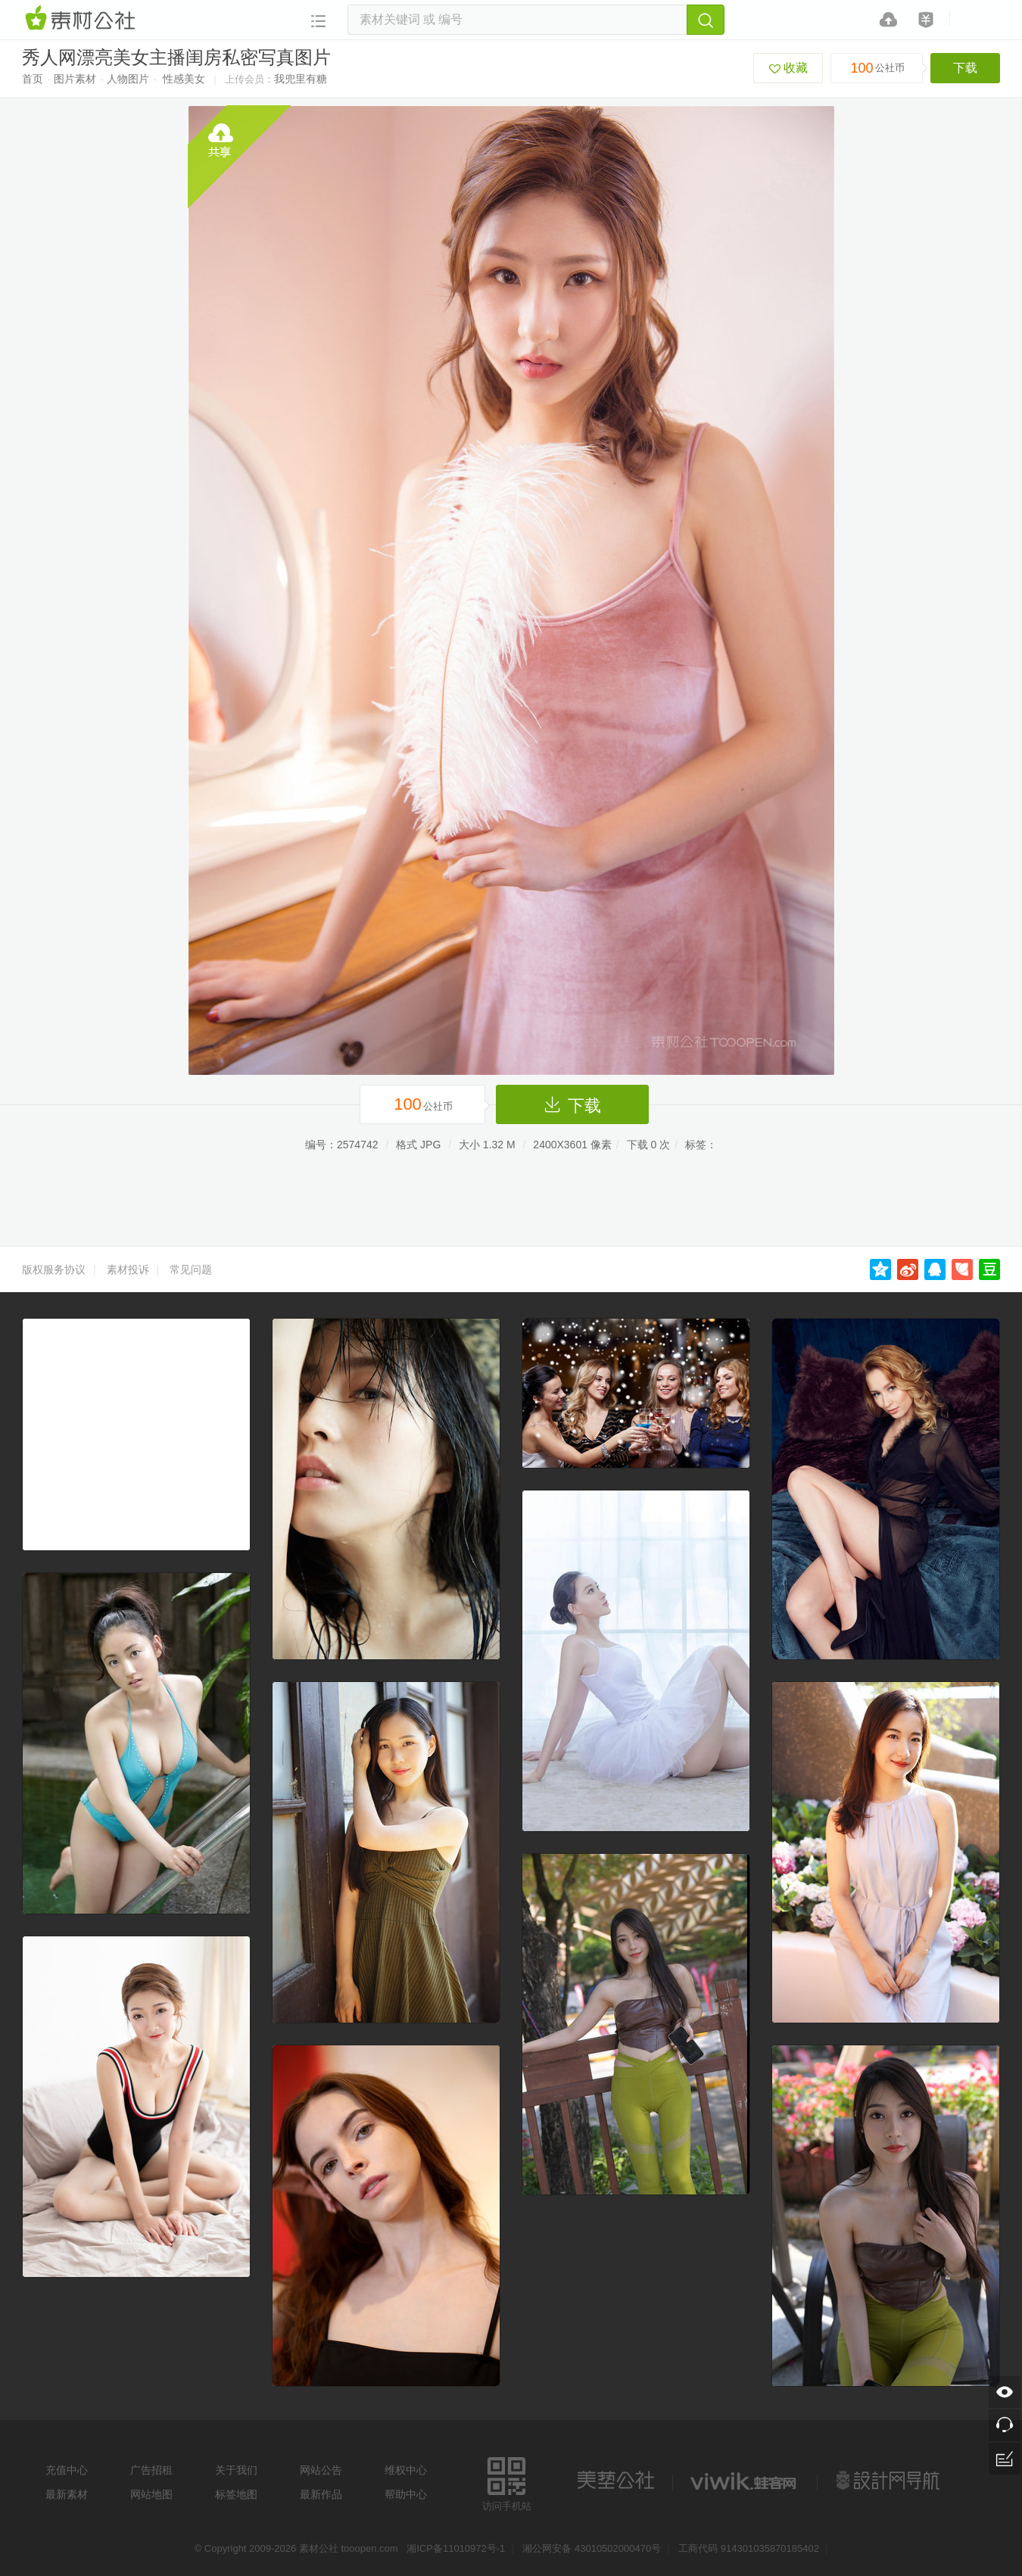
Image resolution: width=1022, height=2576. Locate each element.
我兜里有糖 (300, 79)
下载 (965, 67)
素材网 (82, 19)
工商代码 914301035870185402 (748, 2548)
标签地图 (236, 2494)
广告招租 (151, 2470)
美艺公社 (615, 2480)
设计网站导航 (889, 2480)
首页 (32, 79)
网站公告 (321, 2470)
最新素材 (66, 2494)
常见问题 (191, 1269)
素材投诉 (128, 1269)
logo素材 (745, 2480)
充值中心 (66, 2470)
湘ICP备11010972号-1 (456, 2548)
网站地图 (151, 2494)
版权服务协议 (54, 1269)
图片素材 (75, 79)
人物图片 (128, 79)
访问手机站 (506, 2482)
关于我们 (236, 2470)
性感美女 (184, 79)
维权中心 (406, 2470)
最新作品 (321, 2494)
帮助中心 (406, 2494)
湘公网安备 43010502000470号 (591, 2548)
